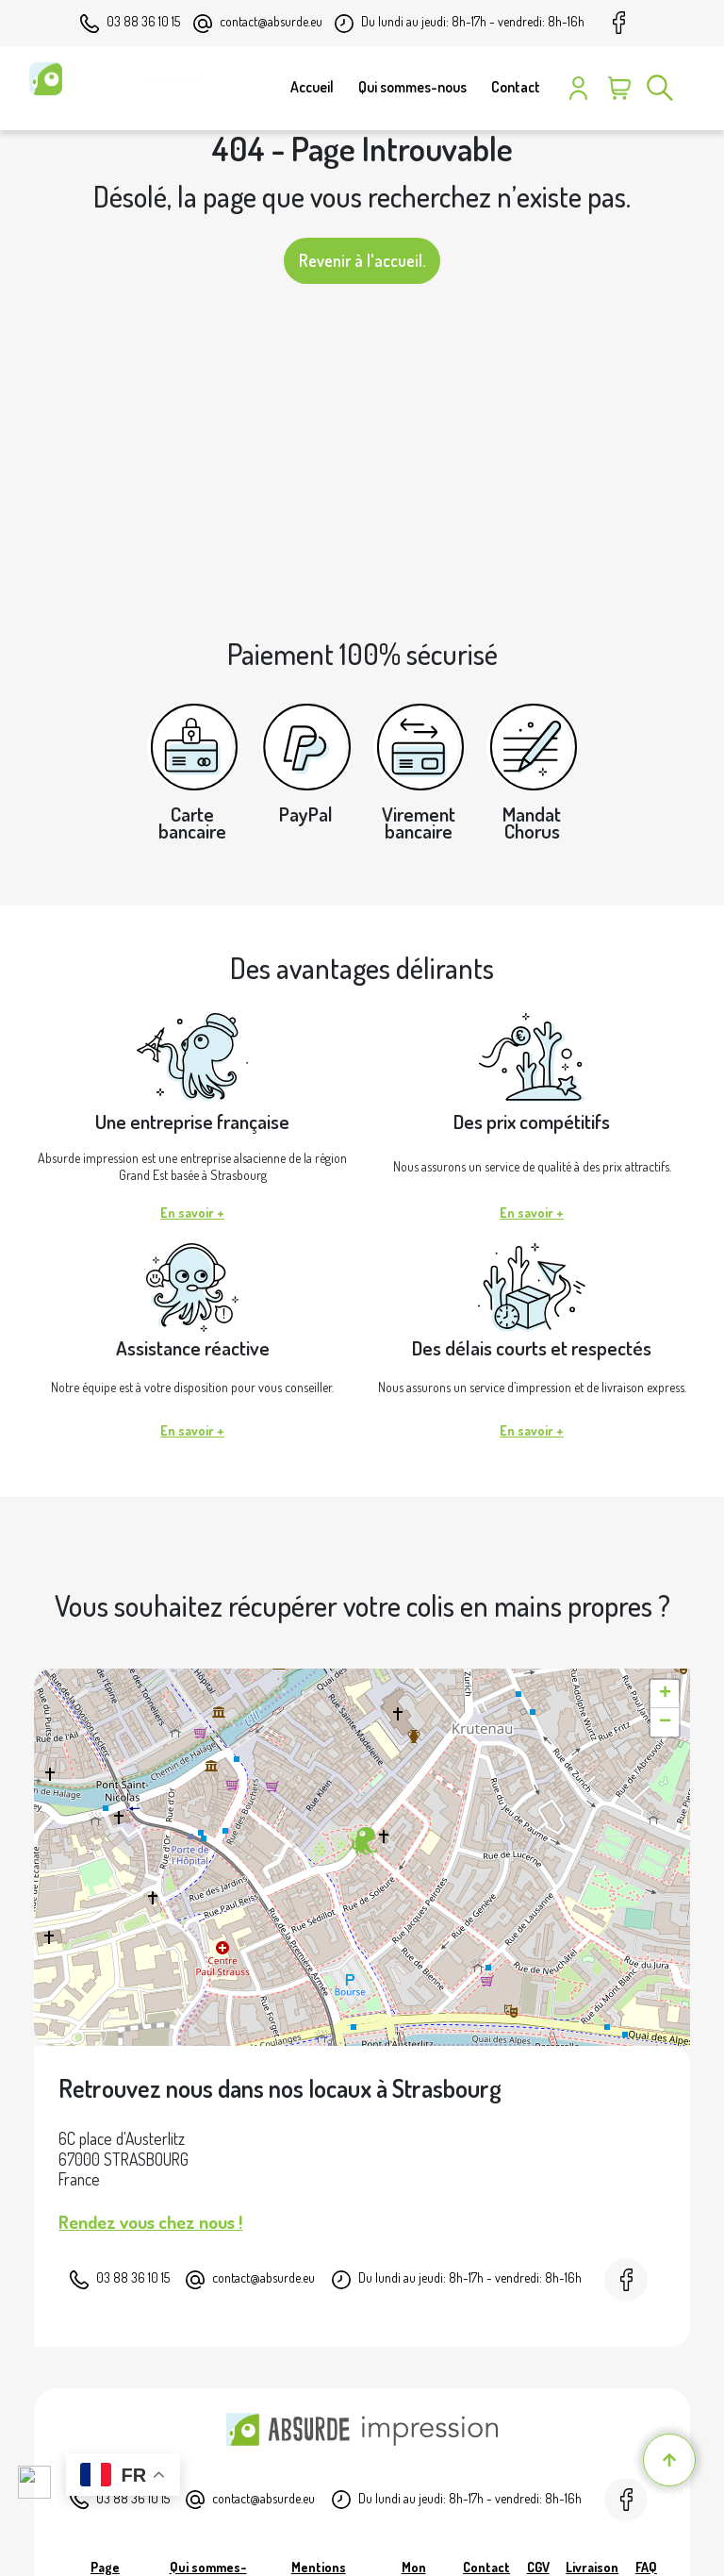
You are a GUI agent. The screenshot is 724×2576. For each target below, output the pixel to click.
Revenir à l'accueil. (362, 260)
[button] (362, 1842)
